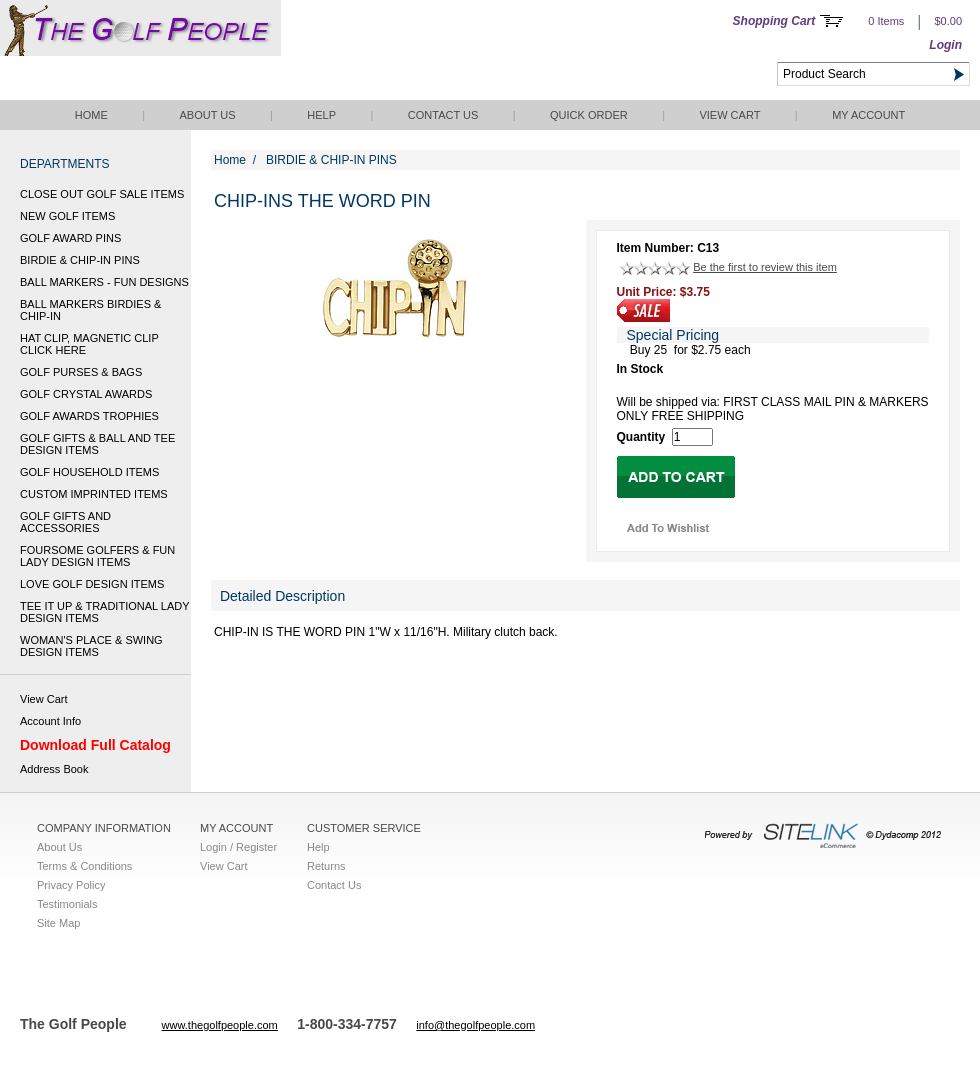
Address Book (54, 769)
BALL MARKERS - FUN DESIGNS (104, 282)
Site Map (58, 923)
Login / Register (238, 847)
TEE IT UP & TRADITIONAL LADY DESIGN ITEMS (104, 612)
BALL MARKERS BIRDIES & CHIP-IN (90, 310)
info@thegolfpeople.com (475, 1025)
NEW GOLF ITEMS (67, 216)
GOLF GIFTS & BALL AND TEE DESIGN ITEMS (97, 444)
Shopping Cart (774, 21)
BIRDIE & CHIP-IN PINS (80, 260)
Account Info (50, 721)
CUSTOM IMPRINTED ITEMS (94, 494)
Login (945, 45)
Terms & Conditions (84, 866)
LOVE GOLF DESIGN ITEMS (92, 584)
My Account (868, 115)
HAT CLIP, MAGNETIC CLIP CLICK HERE (89, 344)
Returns (326, 866)
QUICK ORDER (589, 115)
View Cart (729, 115)
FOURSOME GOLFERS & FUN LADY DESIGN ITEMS (97, 556)
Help (321, 115)
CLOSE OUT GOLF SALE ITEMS (102, 194)
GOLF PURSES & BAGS (81, 372)
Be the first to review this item (765, 267)
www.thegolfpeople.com (220, 1025)
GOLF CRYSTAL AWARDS (86, 394)
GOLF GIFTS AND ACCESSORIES (65, 522)
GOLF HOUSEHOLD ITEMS (89, 472)
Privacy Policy (71, 885)
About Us (207, 115)
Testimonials (67, 904)
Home (91, 115)
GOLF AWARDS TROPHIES (89, 416)
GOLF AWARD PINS (70, 238)
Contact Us (443, 115)
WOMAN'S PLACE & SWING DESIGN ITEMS (91, 646)
